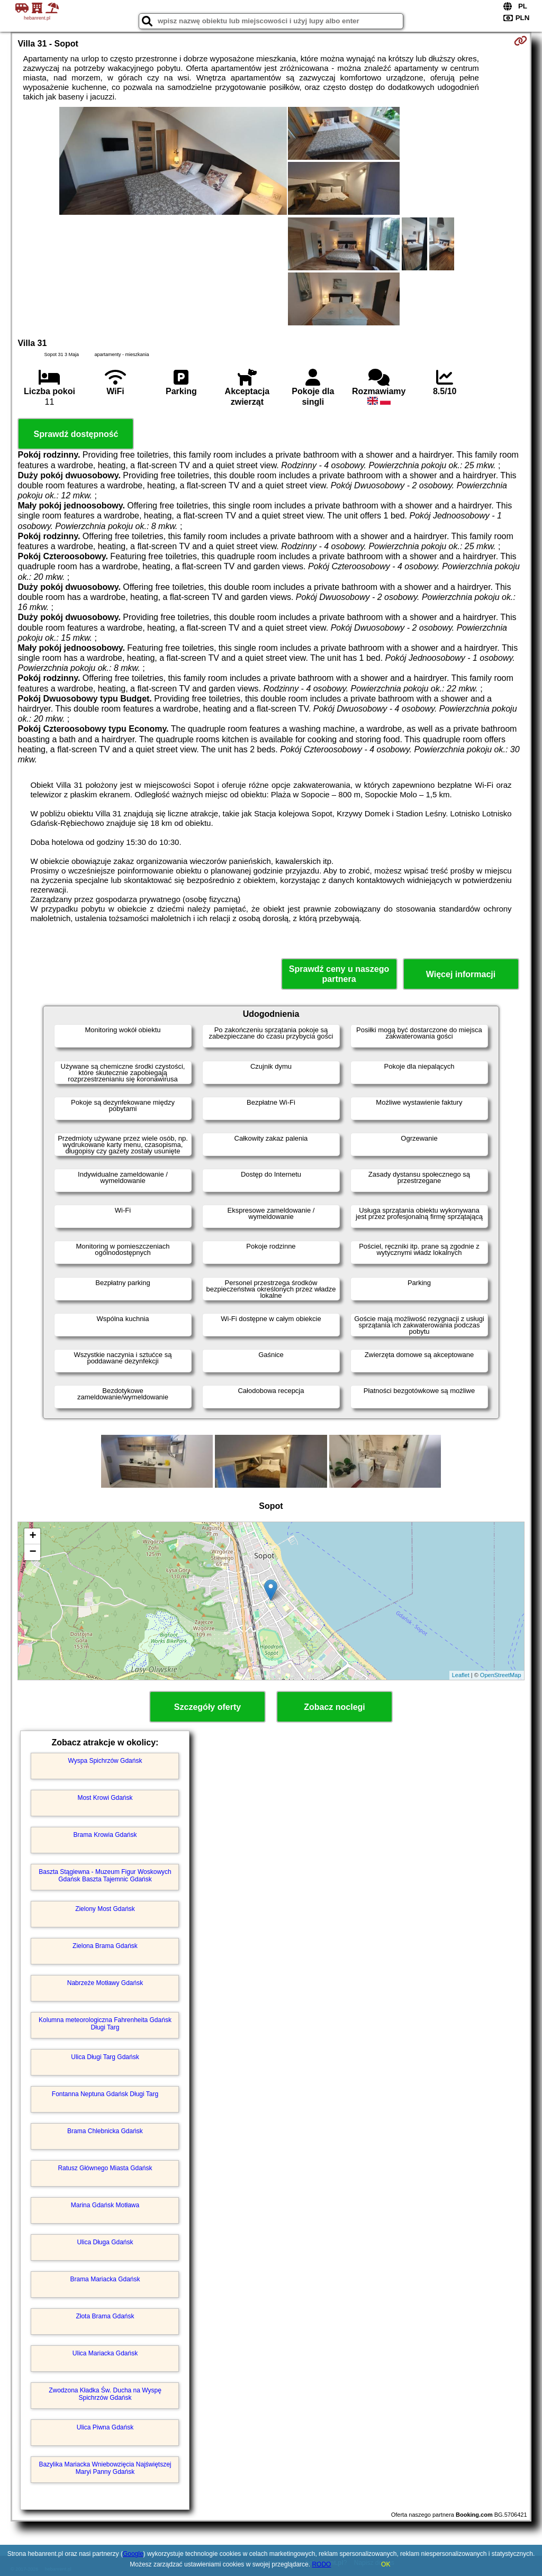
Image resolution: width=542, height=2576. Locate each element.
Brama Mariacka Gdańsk (105, 2279)
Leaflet (460, 1675)
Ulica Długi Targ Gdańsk (105, 2057)
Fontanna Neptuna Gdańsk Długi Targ (105, 2094)
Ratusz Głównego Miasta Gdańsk (105, 2168)
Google (133, 2553)
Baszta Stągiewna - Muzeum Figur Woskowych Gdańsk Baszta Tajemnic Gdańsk (105, 1875)
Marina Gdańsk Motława (105, 2205)
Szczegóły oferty (207, 1707)
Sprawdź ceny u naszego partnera (339, 974)
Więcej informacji (460, 974)
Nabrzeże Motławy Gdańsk (105, 1983)
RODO (321, 2564)
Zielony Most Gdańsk (105, 1909)
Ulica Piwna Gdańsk (105, 2427)
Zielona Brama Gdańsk (105, 1946)
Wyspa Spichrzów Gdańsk (105, 1760)
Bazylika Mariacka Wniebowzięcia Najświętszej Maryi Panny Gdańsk (105, 2468)
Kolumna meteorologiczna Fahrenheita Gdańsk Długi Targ (105, 2023)
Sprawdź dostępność (75, 434)
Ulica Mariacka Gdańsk (105, 2353)
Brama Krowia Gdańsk (105, 1834)
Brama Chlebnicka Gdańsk (105, 2131)
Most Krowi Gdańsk (104, 1797)
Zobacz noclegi (334, 1707)
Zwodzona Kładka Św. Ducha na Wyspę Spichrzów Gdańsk (105, 2394)
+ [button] (32, 1536)
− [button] (32, 1552)
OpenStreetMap (500, 1675)
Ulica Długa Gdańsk (105, 2242)
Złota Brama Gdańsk (105, 2316)
